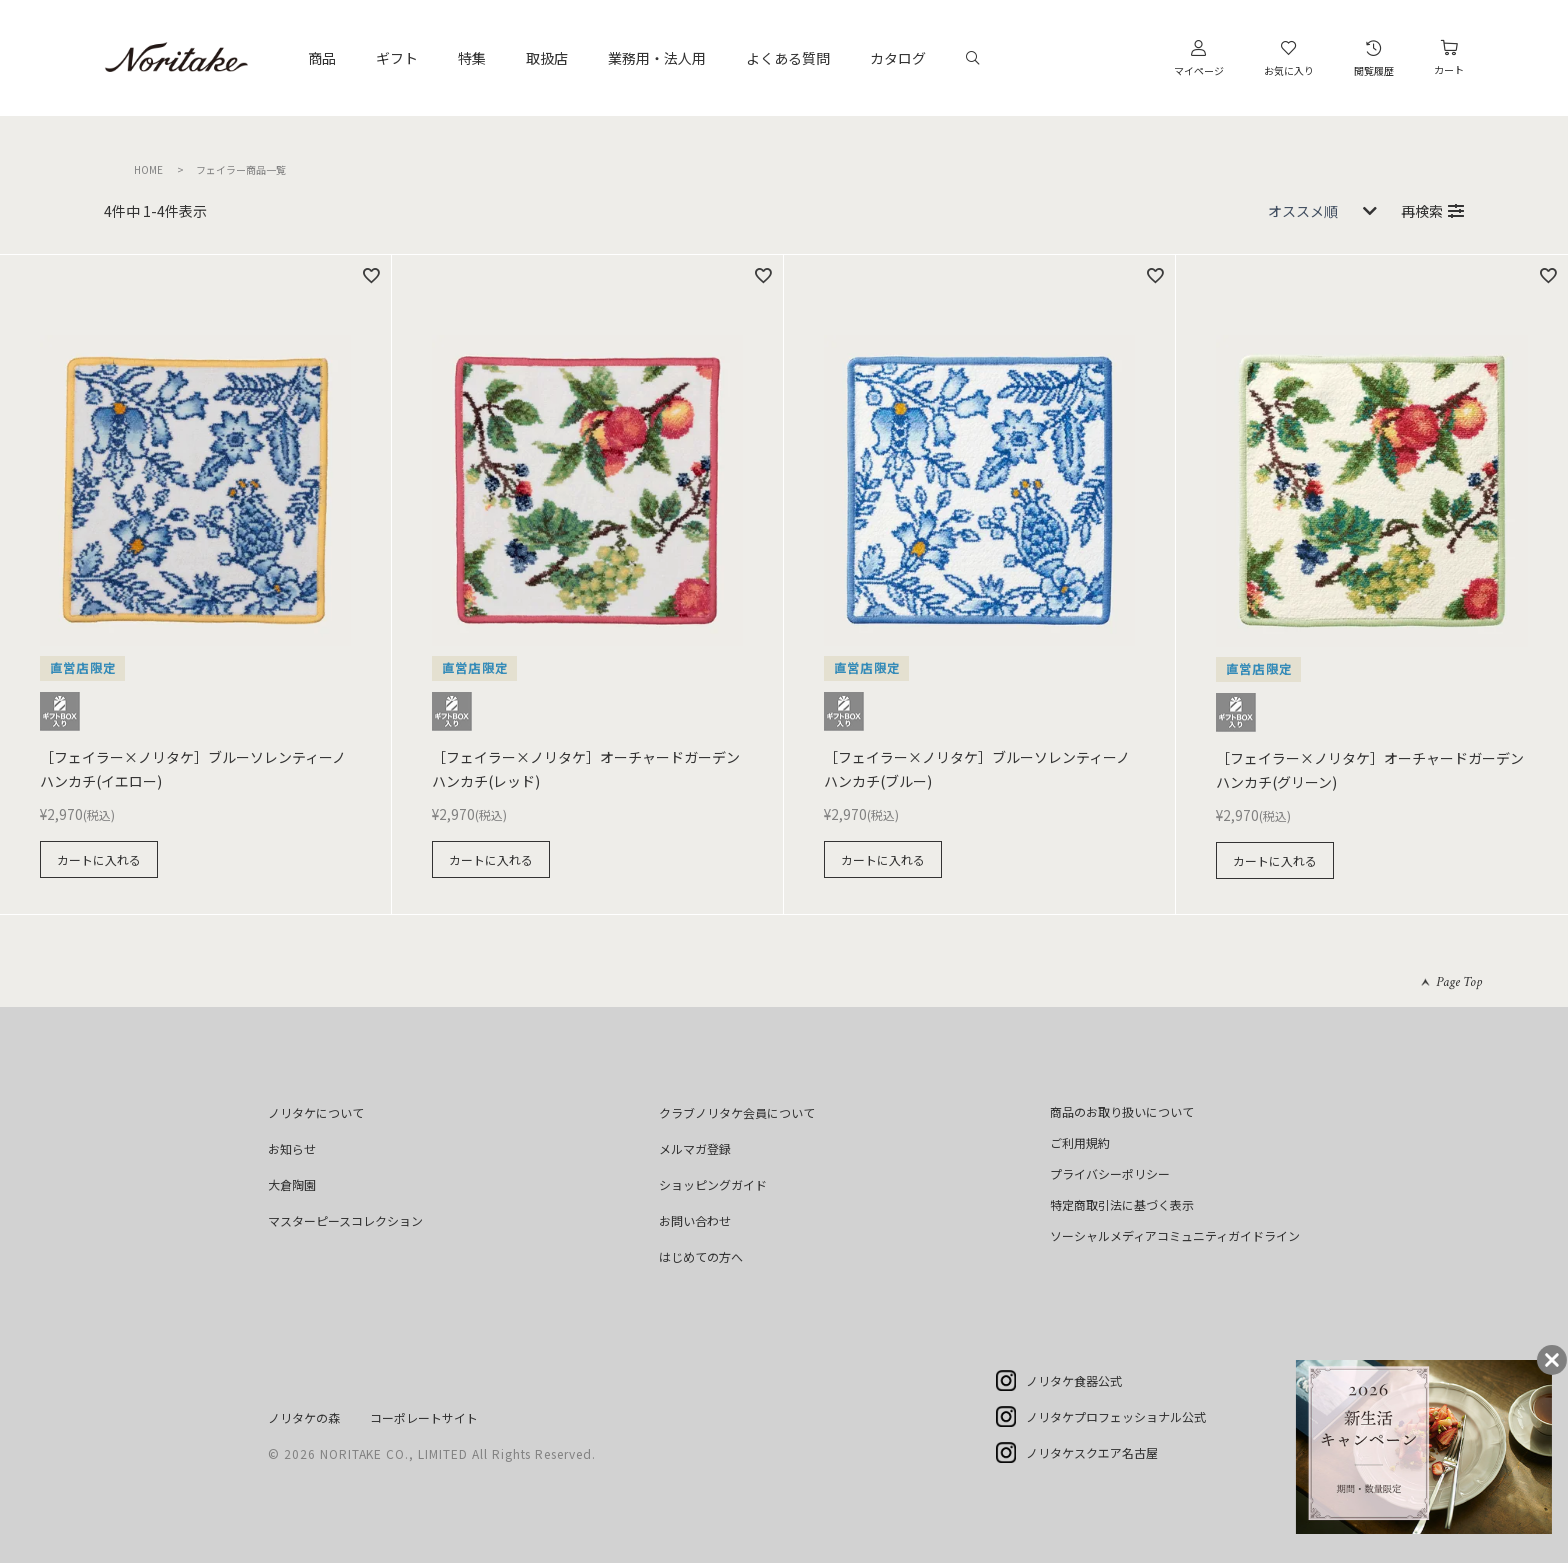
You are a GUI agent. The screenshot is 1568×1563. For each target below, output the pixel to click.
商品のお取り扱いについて (1122, 1111)
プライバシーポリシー (1110, 1173)
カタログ (898, 58)
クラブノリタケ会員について (737, 1112)
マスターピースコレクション (345, 1220)
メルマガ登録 (695, 1148)
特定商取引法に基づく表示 (1122, 1204)
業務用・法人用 (657, 58)
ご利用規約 (1080, 1142)
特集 (472, 58)
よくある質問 (788, 58)
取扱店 (547, 58)
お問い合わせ (695, 1220)
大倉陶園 (292, 1184)
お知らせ (292, 1148)
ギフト (397, 58)
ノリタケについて (316, 1112)
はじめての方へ (701, 1256)
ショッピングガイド (713, 1184)
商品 (322, 58)
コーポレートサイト (424, 1417)
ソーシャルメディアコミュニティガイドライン (1175, 1235)
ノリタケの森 (304, 1417)
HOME (148, 169)
